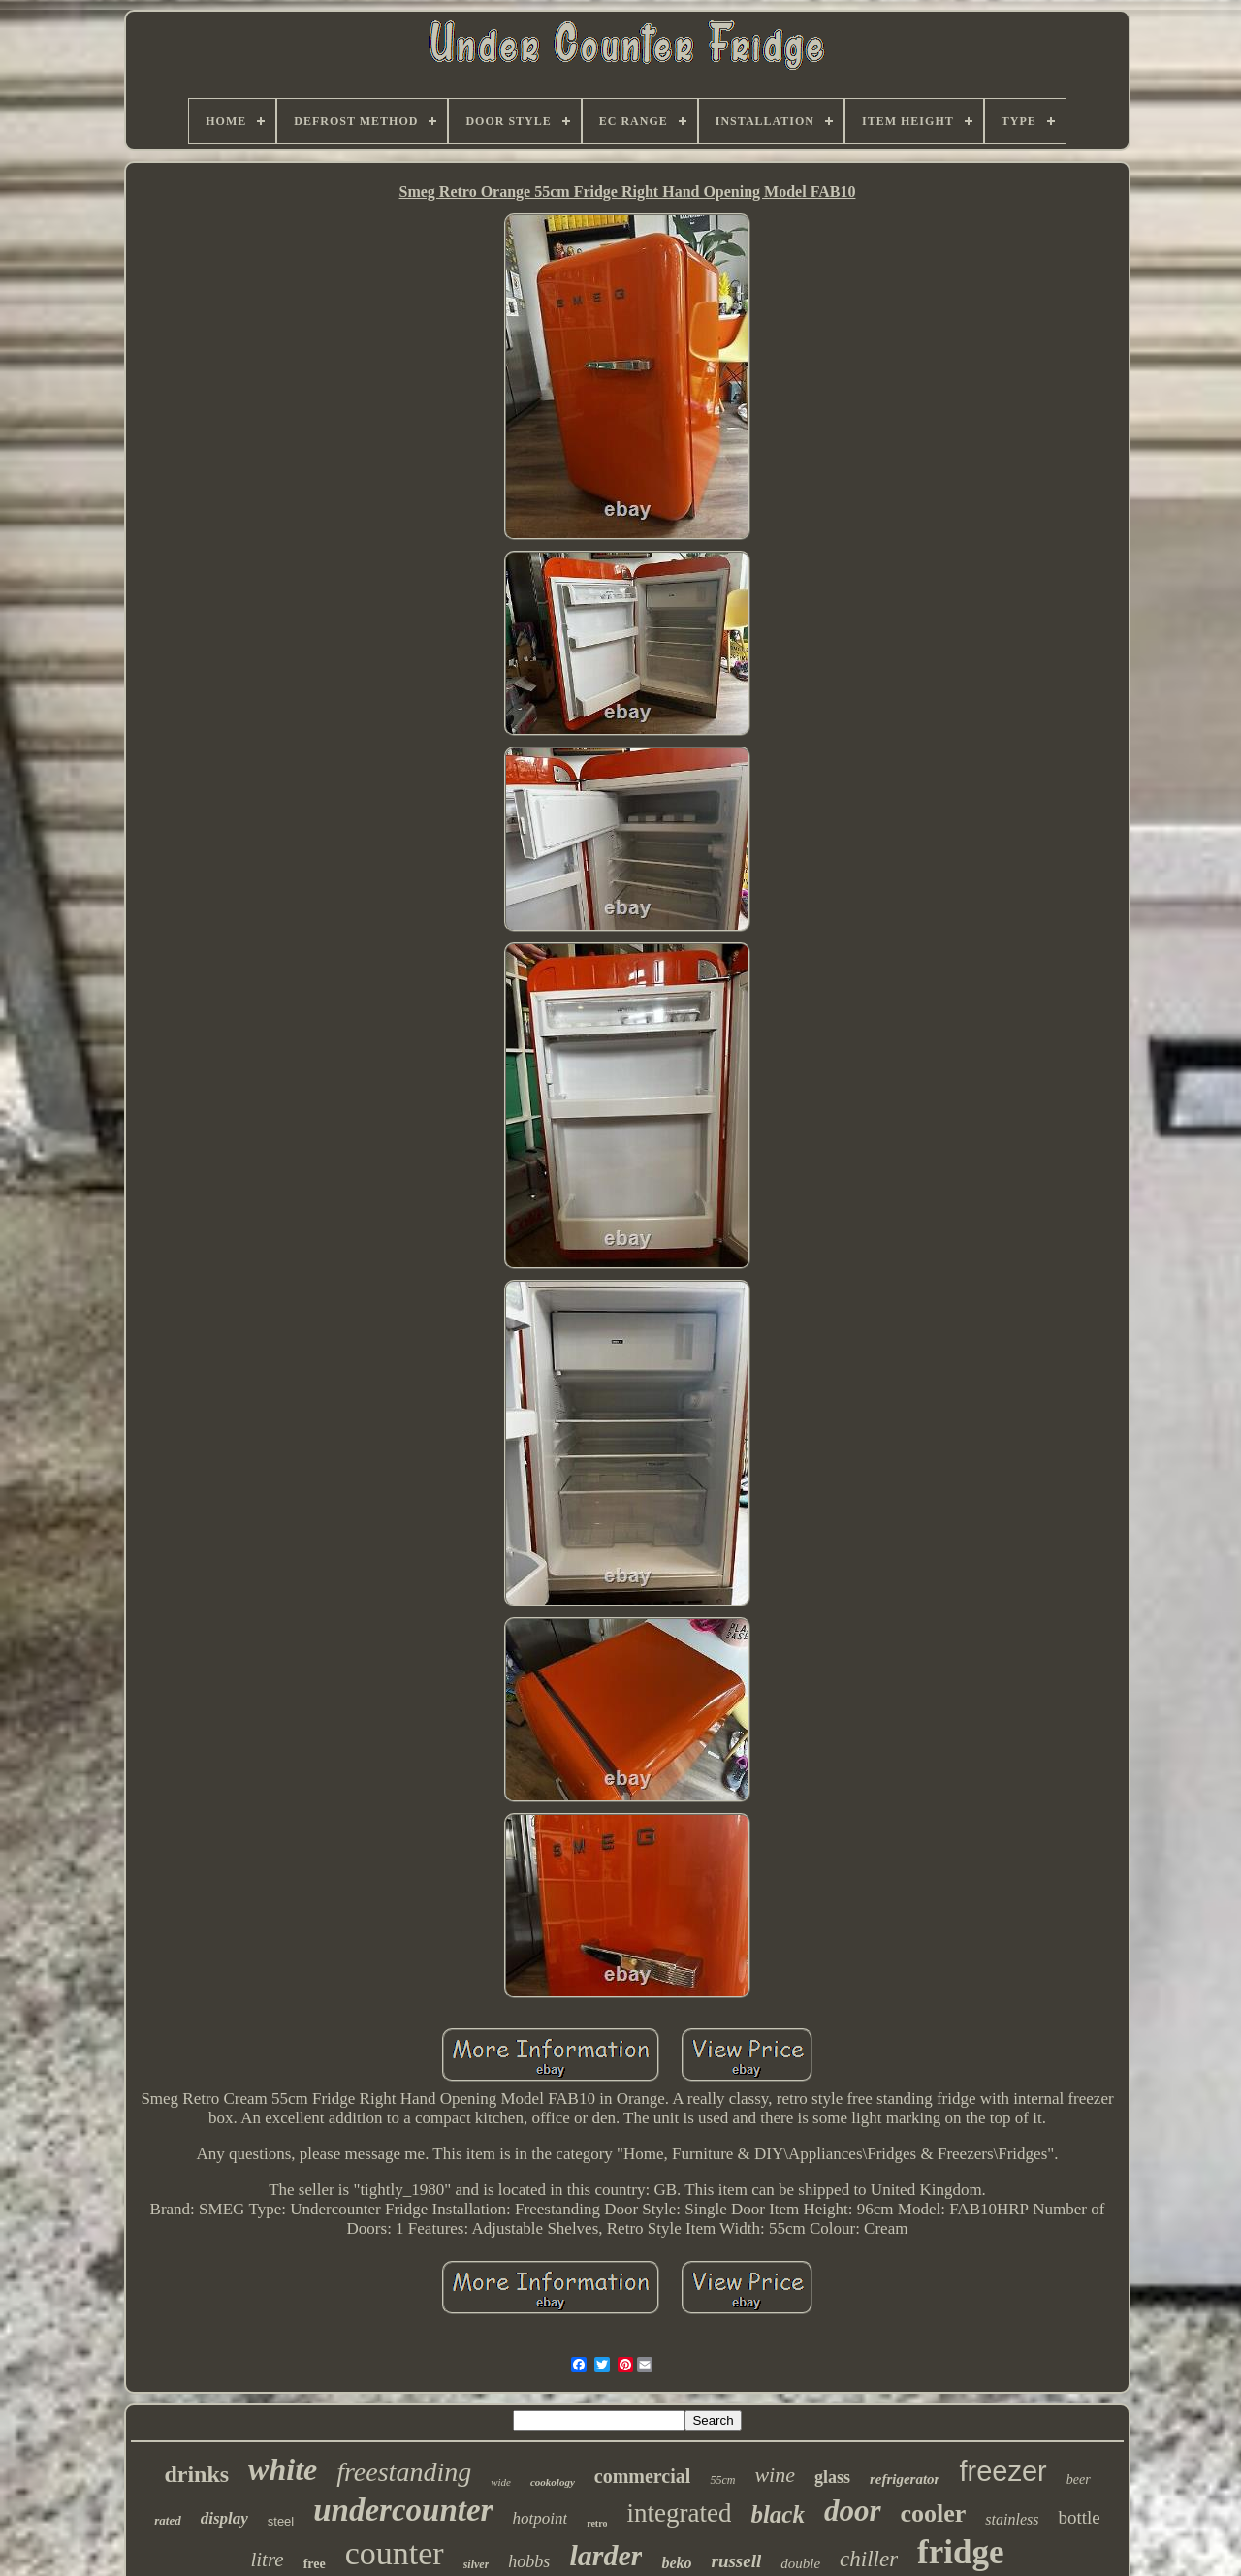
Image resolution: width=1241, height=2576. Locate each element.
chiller (869, 2559)
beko (676, 2563)
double (800, 2563)
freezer (1002, 2471)
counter (394, 2553)
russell (736, 2561)
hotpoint (539, 2518)
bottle (1078, 2517)
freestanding (403, 2472)
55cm (722, 2480)
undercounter (403, 2510)
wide (501, 2482)
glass (832, 2477)
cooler (934, 2513)
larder (605, 2555)
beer (1078, 2479)
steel (281, 2521)
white (282, 2469)
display (224, 2518)
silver (476, 2564)
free (314, 2564)
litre (266, 2559)
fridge (960, 2552)
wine (774, 2475)
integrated (678, 2513)
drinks (196, 2474)
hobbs (529, 2561)
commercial (642, 2476)
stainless (1011, 2519)
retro (597, 2523)
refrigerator (905, 2479)
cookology (552, 2482)
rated (167, 2520)
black (777, 2514)
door (852, 2511)
